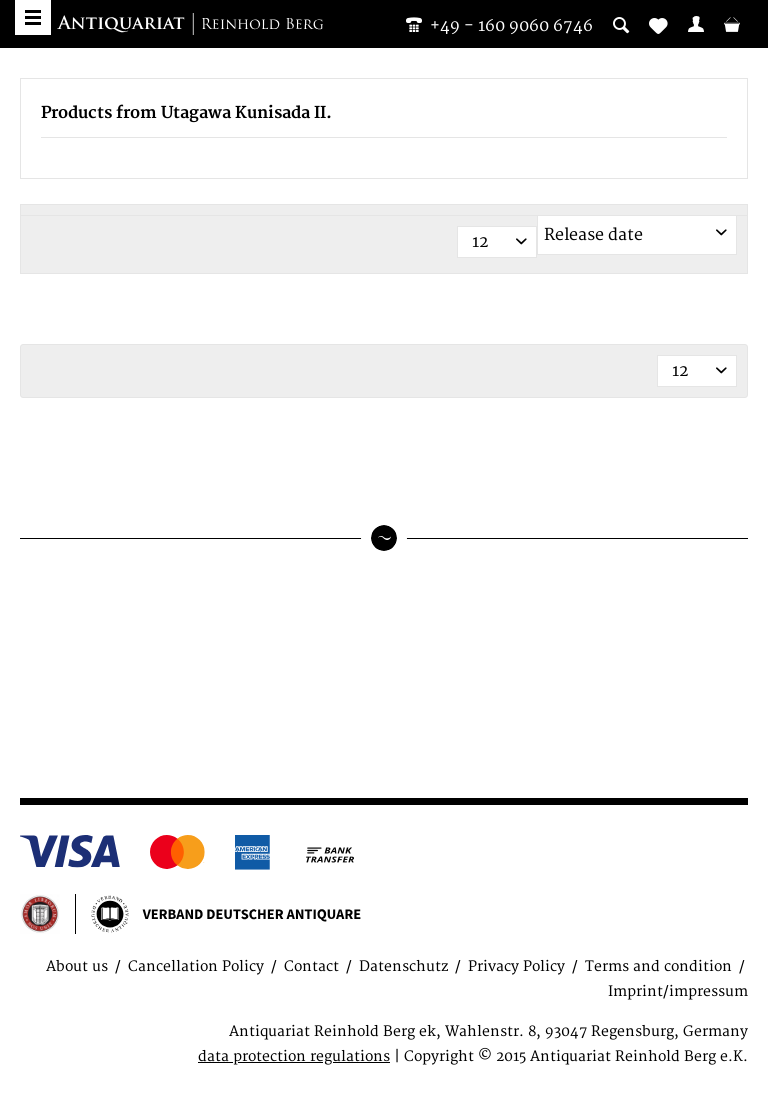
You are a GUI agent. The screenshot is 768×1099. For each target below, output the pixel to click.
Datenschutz (403, 966)
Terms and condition (658, 966)
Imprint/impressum (678, 991)
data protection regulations (294, 1056)
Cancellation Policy (196, 966)
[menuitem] (696, 24)
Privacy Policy (516, 966)
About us (77, 966)
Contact (311, 966)
